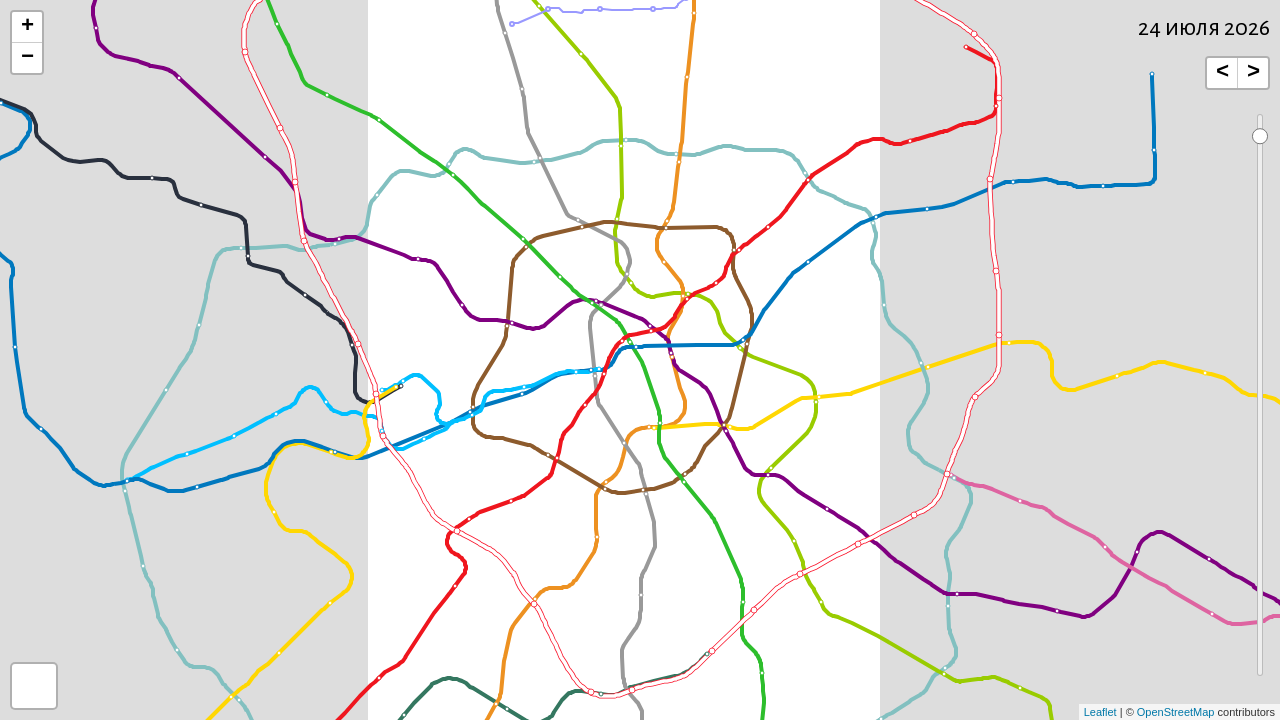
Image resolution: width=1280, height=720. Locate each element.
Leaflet (1100, 712)
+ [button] (27, 27)
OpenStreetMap (1176, 712)
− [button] (27, 58)
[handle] (1259, 136)
